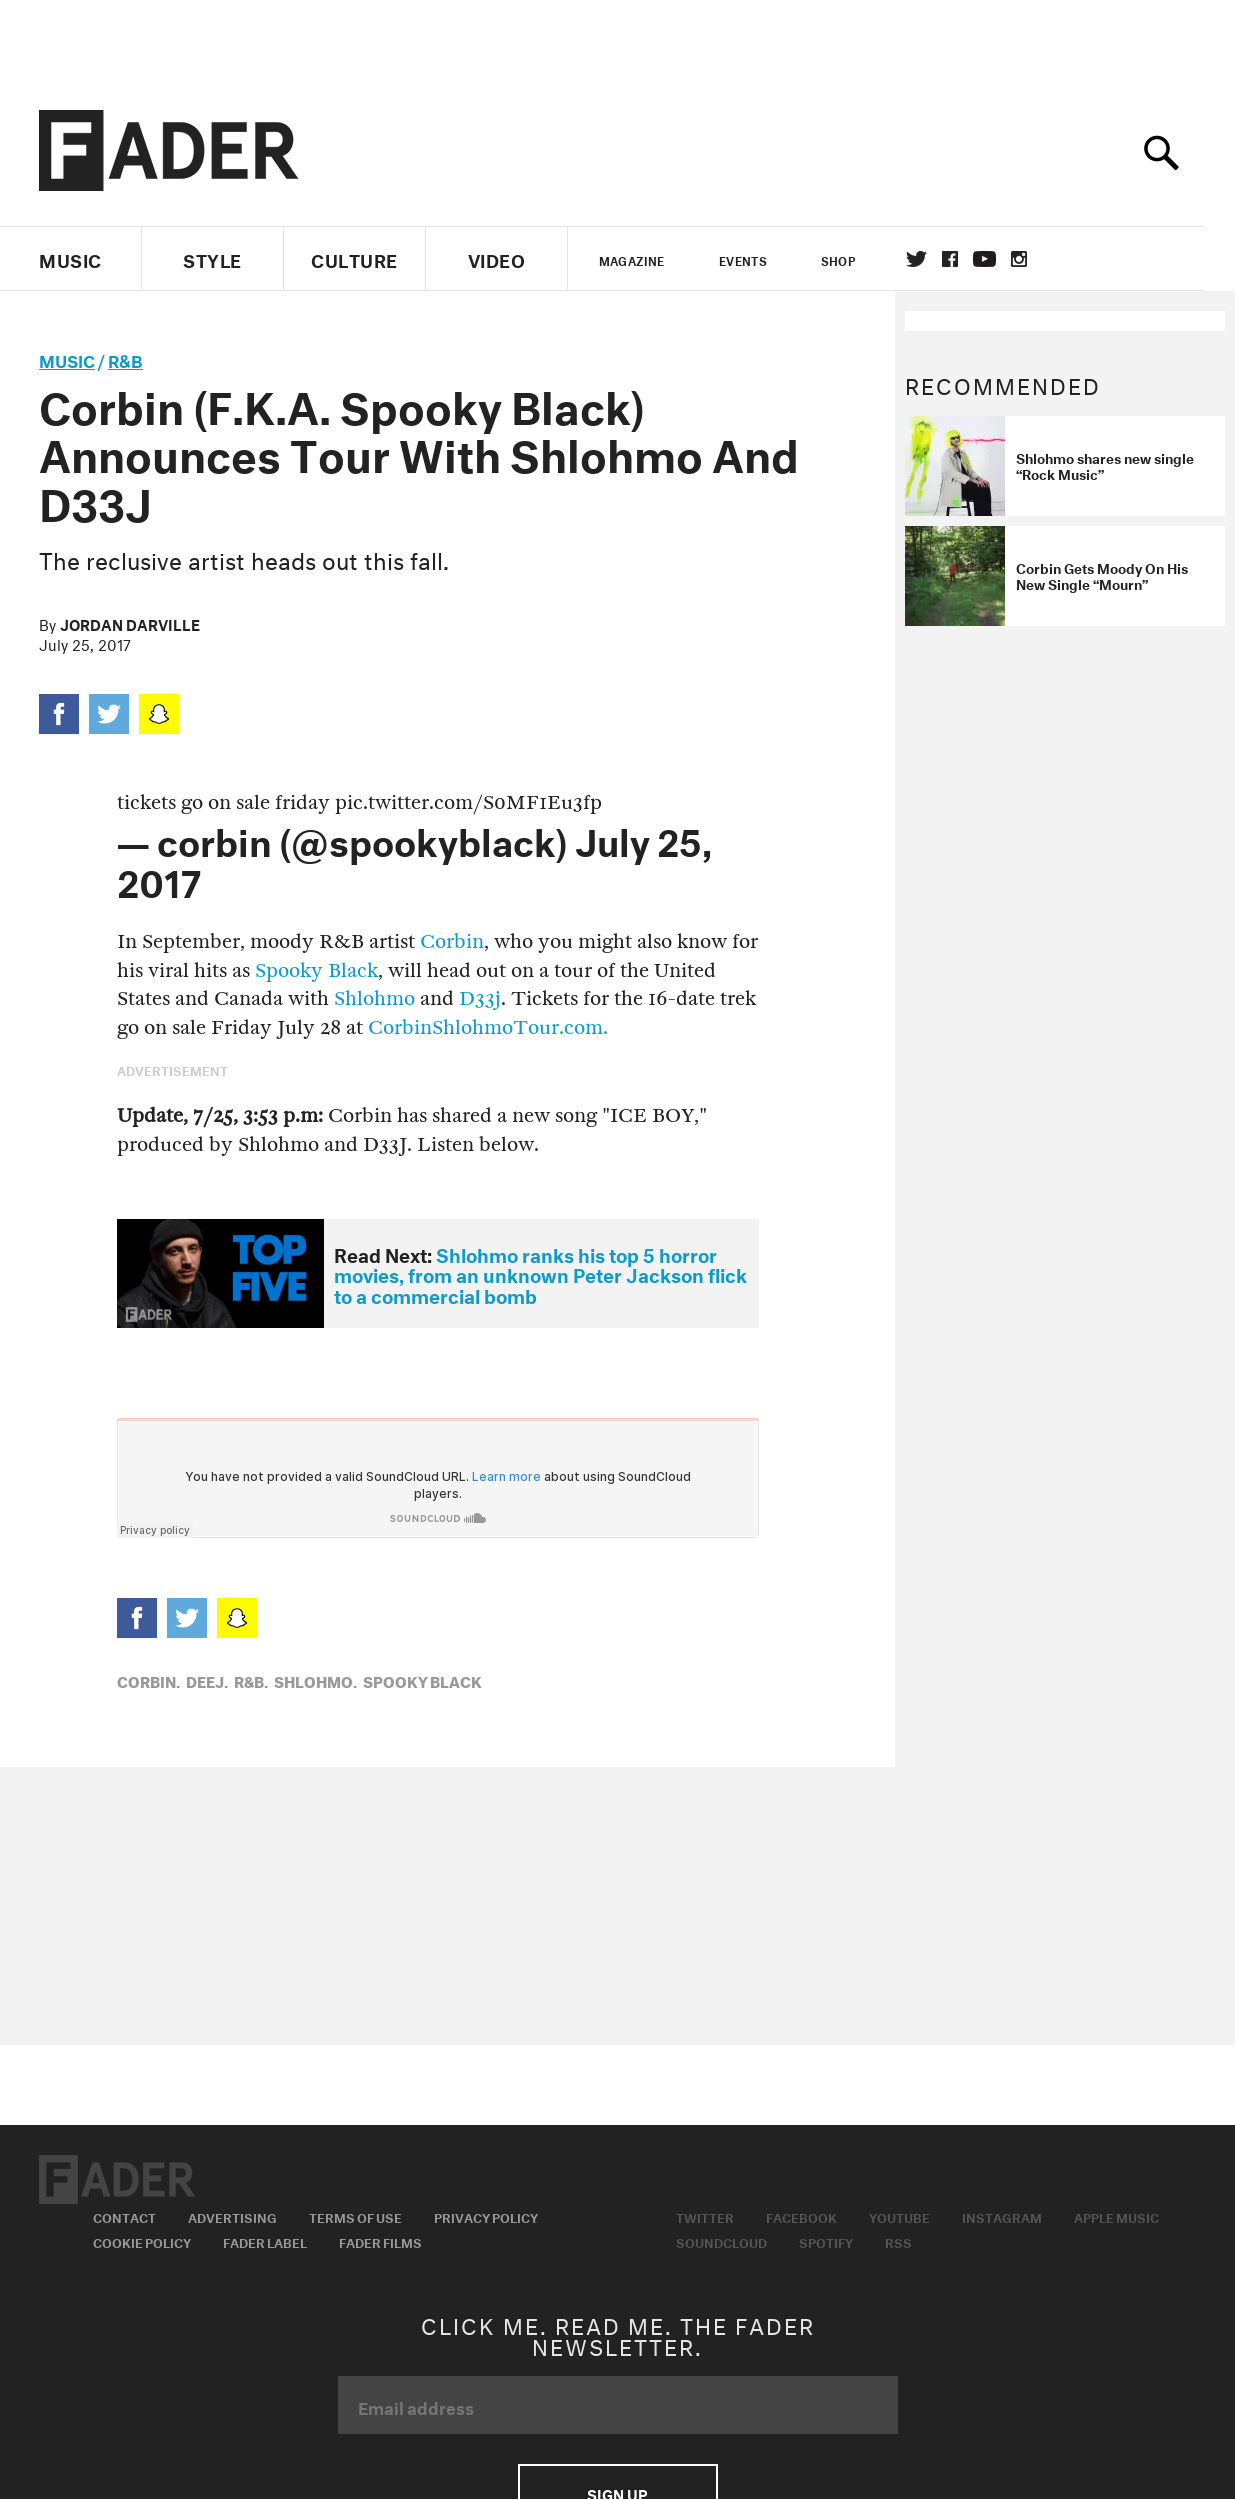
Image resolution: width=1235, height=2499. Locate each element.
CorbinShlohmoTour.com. (488, 1027)
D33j (480, 998)
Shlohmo (374, 998)
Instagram (1002, 2216)
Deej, (207, 1680)
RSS (898, 2241)
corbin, (148, 1680)
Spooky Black (316, 970)
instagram (1035, 259)
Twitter (932, 259)
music (67, 358)
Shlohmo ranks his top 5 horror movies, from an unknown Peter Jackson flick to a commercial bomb (540, 1273)
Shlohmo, (315, 1680)
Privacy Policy (486, 2216)
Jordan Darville (130, 623)
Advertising (232, 2216)
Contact (124, 2216)
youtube (1000, 259)
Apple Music (1116, 2216)
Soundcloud (721, 2241)
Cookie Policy (142, 2241)
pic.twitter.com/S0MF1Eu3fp (468, 802)
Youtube (899, 2216)
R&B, (251, 1680)
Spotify (826, 2241)
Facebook (801, 2216)
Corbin (452, 941)
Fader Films (380, 2241)
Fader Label (265, 2241)
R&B (125, 358)
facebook (966, 259)
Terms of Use (355, 2216)
